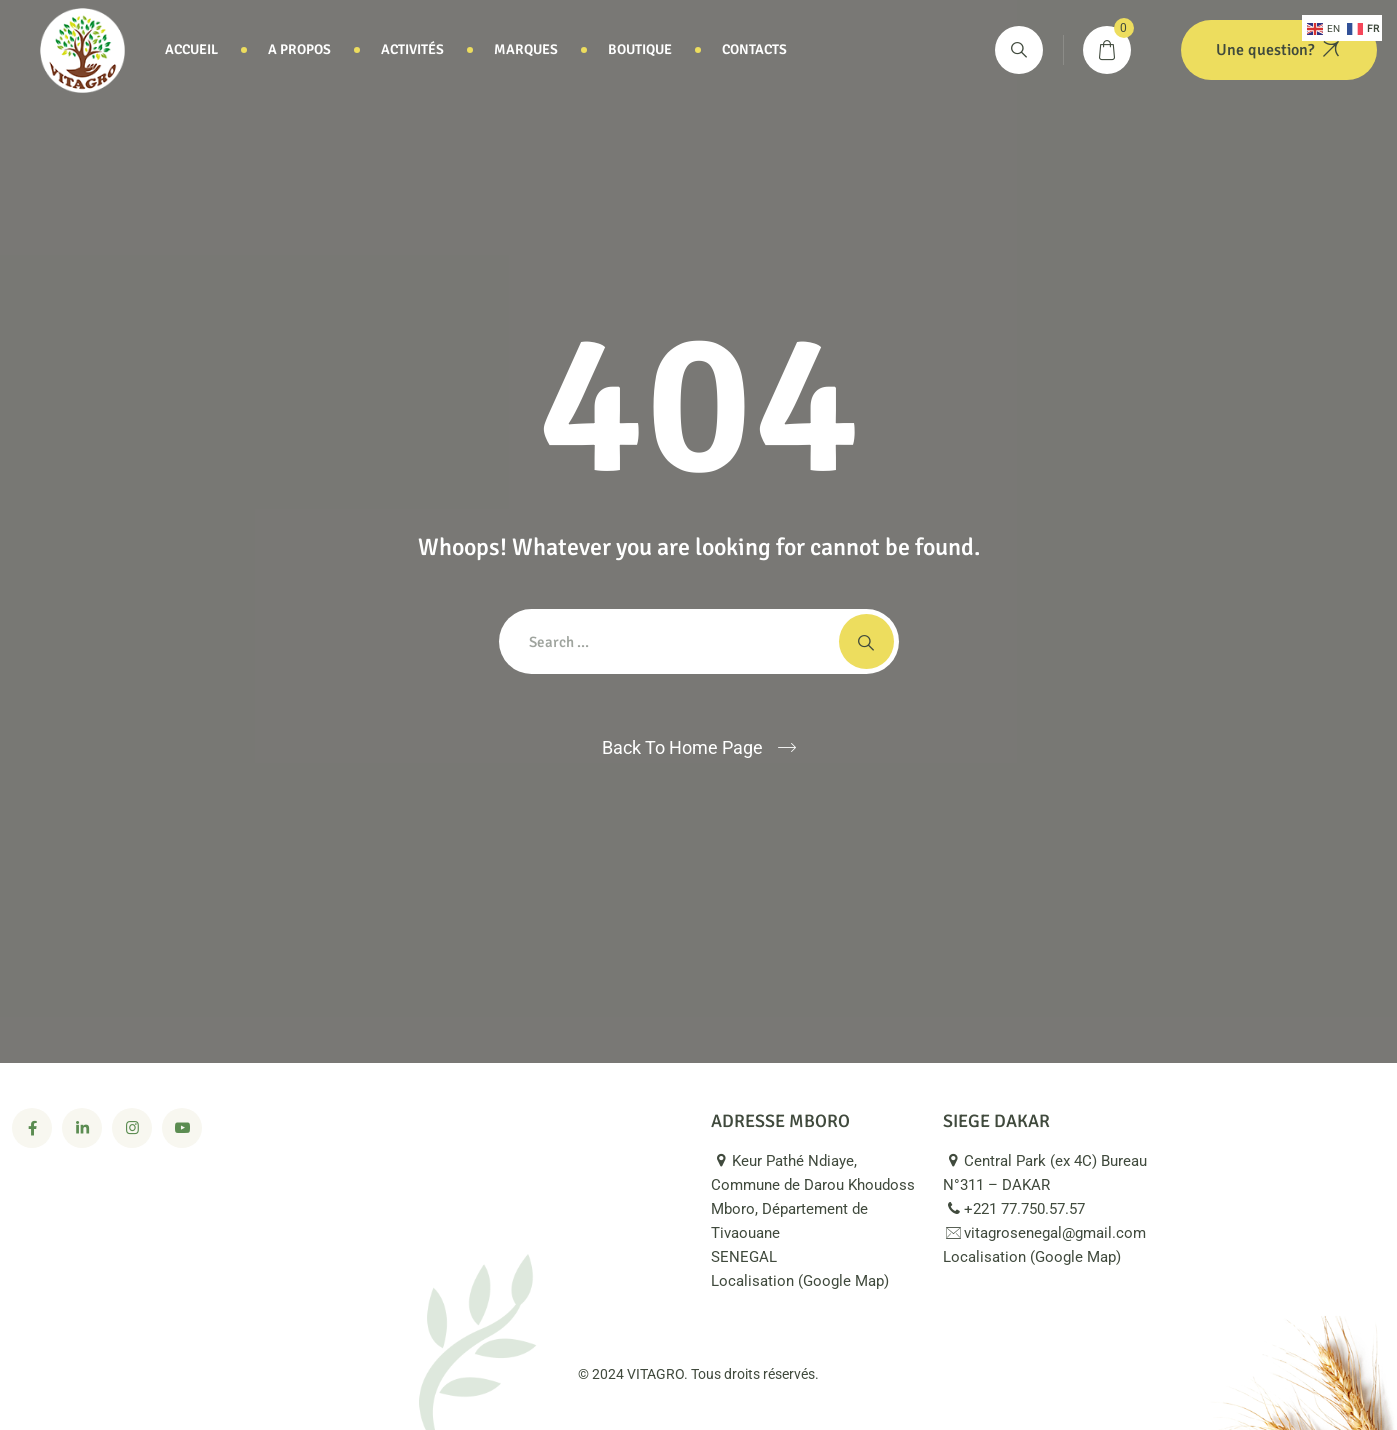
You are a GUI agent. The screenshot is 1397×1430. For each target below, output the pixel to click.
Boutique (640, 49)
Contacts (754, 49)
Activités (412, 49)
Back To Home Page (682, 747)
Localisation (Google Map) (811, 1281)
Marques (526, 49)
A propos (299, 49)
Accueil (191, 49)
